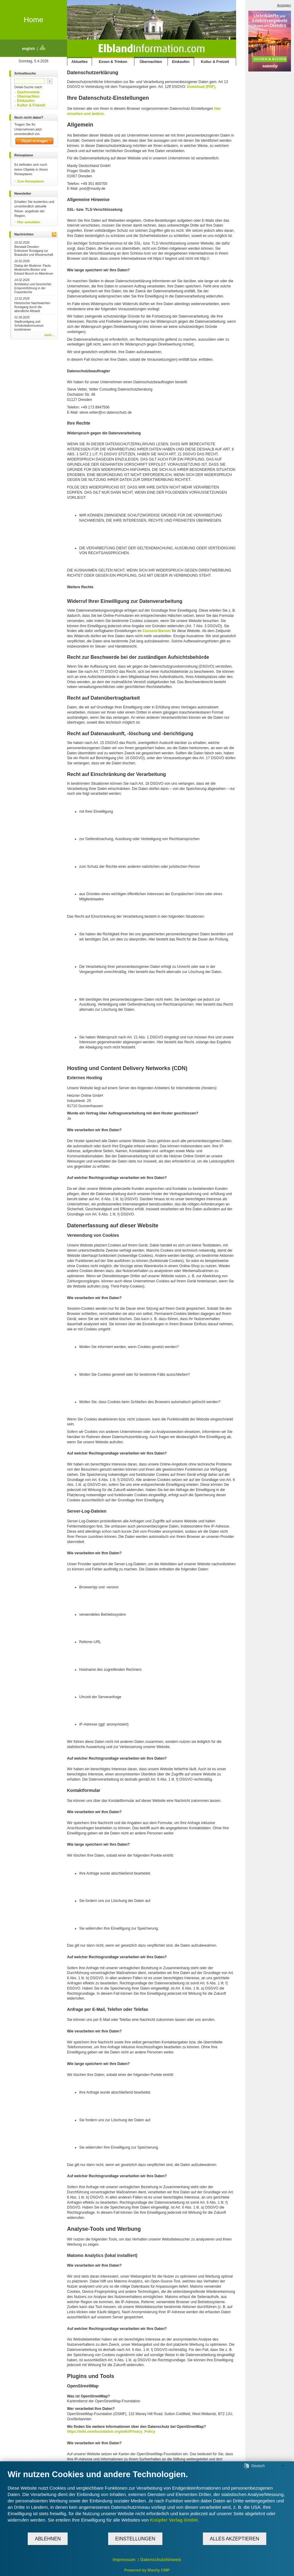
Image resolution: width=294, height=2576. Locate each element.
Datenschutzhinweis (161, 2559)
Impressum (124, 2559)
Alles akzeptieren (234, 2538)
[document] (147, 2500)
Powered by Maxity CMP (147, 2570)
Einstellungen (135, 2538)
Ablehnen (48, 2538)
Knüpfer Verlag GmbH (173, 2519)
